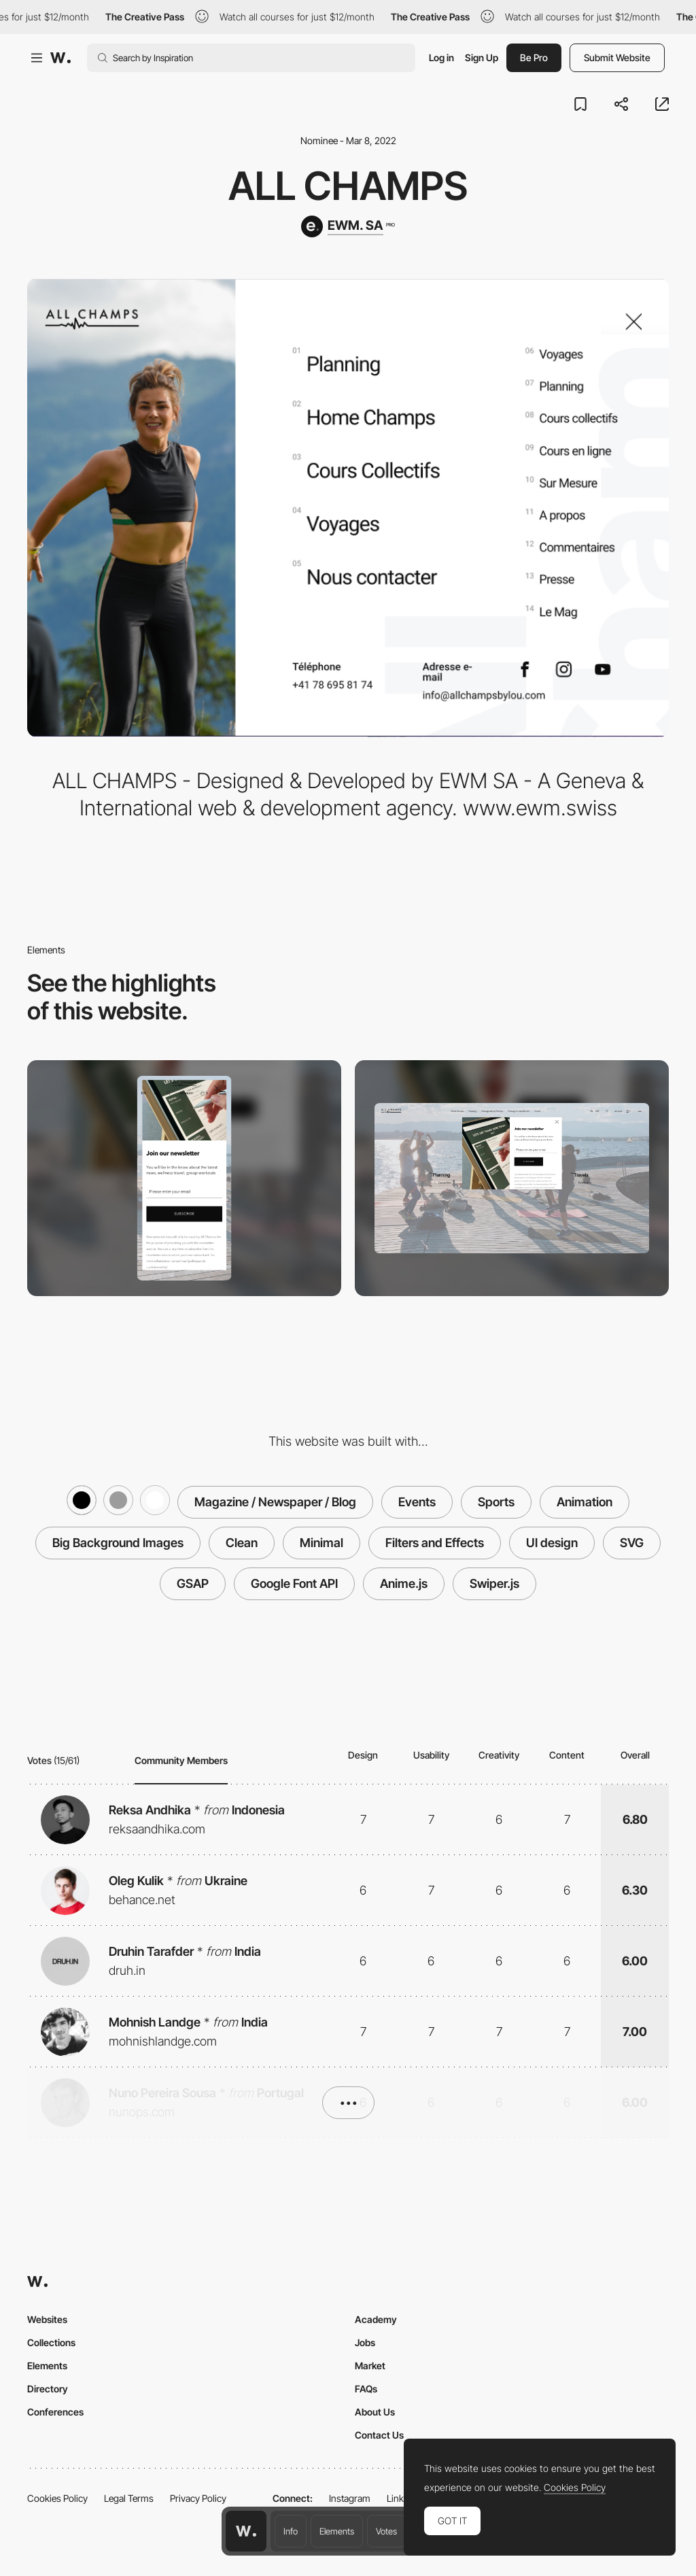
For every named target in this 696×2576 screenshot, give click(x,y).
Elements (336, 2531)
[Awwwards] (60, 57)
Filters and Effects (434, 1543)
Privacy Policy (198, 2498)
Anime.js (404, 1583)
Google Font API (294, 1583)
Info (290, 2531)
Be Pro (534, 57)
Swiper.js (494, 1583)
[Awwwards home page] (246, 2531)
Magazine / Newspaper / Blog (275, 1502)
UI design (552, 1543)
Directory (47, 2388)
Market (370, 2365)
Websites (47, 2319)
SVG (632, 1543)
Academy (376, 2319)
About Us (375, 2412)
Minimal (321, 1543)
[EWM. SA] (348, 226)
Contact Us (379, 2435)
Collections (51, 2342)
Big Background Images (118, 1543)
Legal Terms (129, 2498)
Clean (242, 1543)
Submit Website (617, 57)
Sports (496, 1502)
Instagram (349, 2498)
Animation (584, 1502)
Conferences (55, 2412)
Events (417, 1502)
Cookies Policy (57, 2498)
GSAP (193, 1583)
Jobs (365, 2342)
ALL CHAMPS (348, 185)
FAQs (366, 2388)
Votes (386, 2531)
